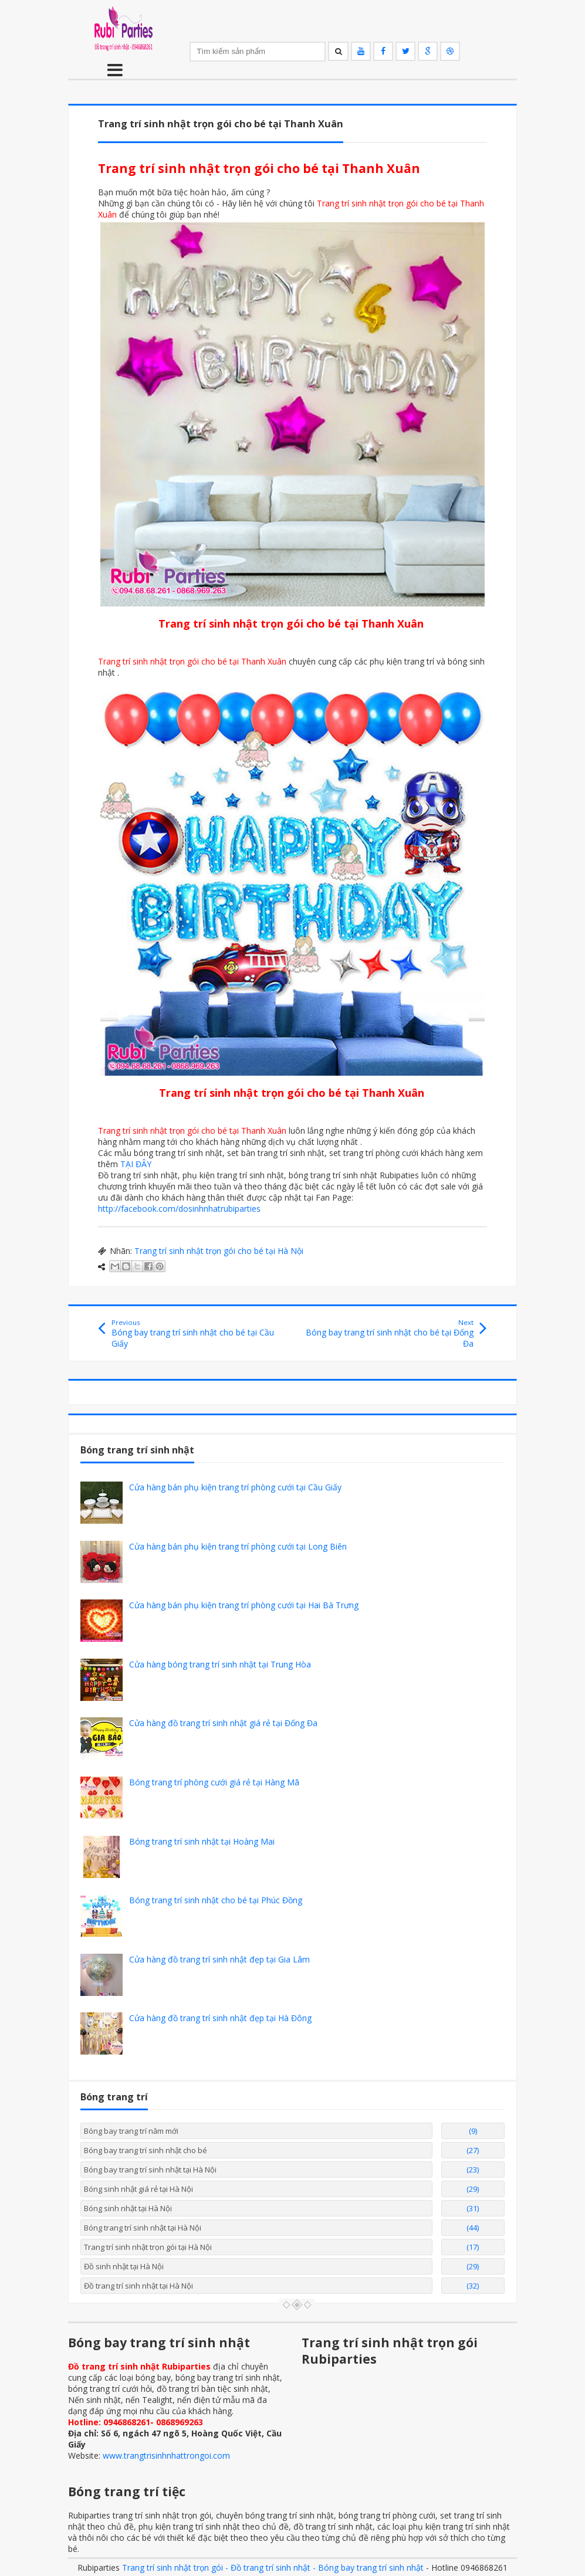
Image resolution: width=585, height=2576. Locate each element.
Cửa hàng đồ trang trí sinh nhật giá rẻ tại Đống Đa (223, 1722)
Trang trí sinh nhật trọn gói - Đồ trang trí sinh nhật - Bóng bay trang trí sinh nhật (273, 2567)
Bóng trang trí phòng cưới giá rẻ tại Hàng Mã (214, 1782)
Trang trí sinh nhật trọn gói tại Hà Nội (148, 2247)
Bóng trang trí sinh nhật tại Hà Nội (142, 2227)
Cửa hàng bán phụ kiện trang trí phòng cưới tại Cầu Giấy (235, 1487)
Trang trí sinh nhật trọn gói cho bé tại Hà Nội (218, 1250)
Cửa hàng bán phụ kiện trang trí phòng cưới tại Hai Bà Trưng (244, 1605)
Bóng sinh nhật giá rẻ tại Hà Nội (138, 2189)
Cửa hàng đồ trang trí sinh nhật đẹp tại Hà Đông (220, 2017)
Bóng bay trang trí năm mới (131, 2131)
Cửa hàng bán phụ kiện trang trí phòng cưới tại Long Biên (238, 1546)
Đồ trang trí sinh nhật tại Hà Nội (138, 2285)
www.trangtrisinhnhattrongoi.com (166, 2455)
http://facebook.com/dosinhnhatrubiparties (179, 1208)
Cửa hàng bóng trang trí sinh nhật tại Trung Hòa (220, 1664)
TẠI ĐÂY (135, 1164)
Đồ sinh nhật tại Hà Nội (124, 2266)
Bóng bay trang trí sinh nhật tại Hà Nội (150, 2169)
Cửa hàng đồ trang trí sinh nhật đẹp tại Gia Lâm (219, 1959)
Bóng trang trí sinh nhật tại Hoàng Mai (202, 1841)
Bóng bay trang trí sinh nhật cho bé (145, 2150)
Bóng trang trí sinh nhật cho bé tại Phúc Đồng (215, 1900)
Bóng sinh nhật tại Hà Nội (128, 2208)
